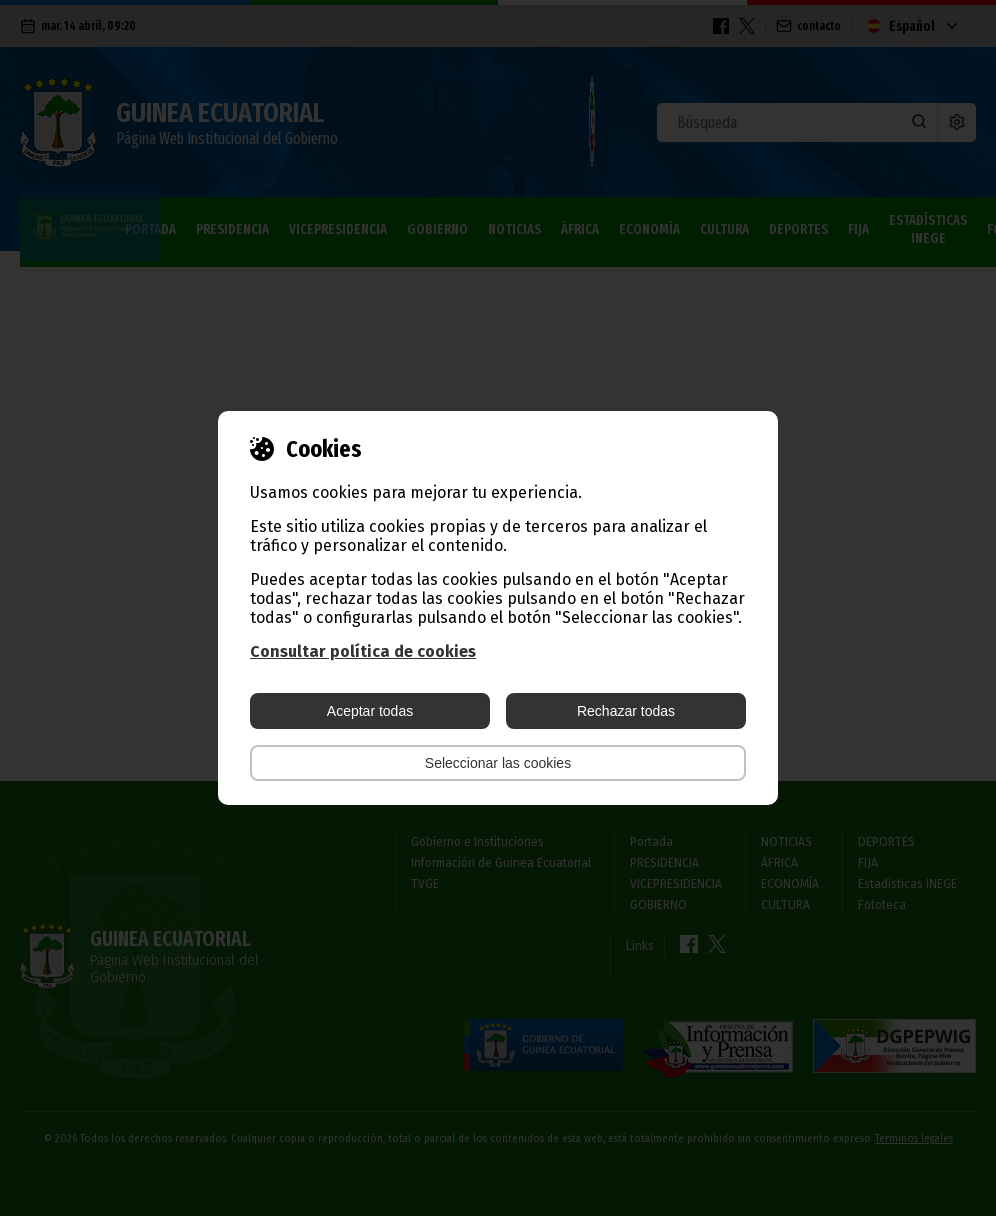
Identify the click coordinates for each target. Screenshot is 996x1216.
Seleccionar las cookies (498, 763)
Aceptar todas (370, 711)
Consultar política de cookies (363, 651)
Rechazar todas (626, 711)
